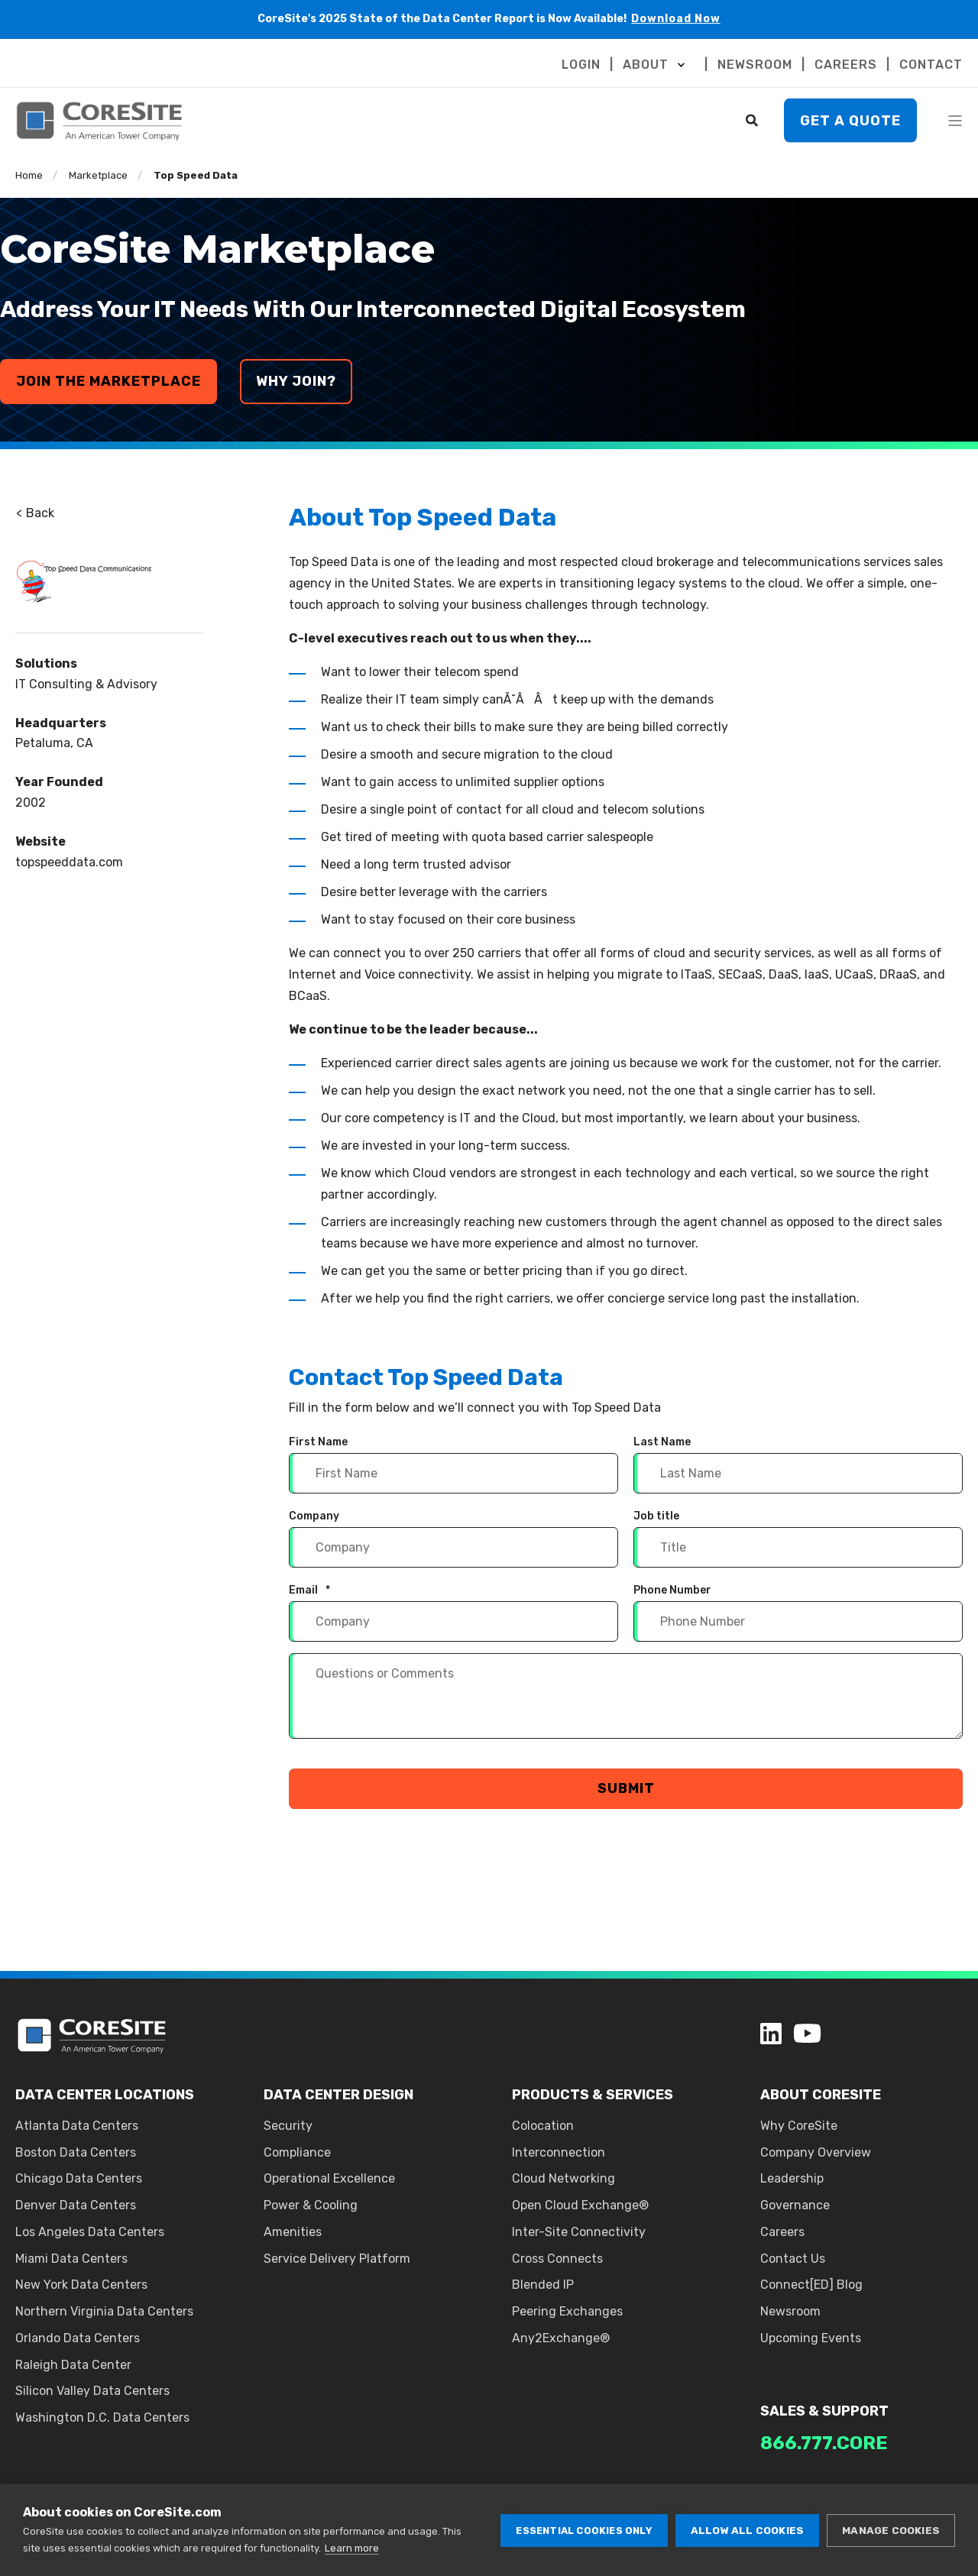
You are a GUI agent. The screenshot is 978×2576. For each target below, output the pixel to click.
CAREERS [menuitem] (845, 65)
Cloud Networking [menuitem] (563, 2178)
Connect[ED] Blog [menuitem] (811, 2284)
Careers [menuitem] (782, 2232)
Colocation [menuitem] (543, 2125)
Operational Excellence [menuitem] (329, 2178)
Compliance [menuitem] (297, 2152)
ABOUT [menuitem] (646, 65)
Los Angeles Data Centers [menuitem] (89, 2232)
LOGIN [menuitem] (581, 65)
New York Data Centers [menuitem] (81, 2284)
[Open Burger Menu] (955, 121)
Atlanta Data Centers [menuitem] (76, 2125)
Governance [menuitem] (795, 2205)
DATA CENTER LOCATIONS (104, 2094)
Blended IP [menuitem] (543, 2284)
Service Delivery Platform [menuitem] (337, 2258)
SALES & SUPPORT (824, 2411)
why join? (296, 381)
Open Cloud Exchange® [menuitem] (580, 2205)
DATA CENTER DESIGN (338, 2094)
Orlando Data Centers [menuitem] (77, 2338)
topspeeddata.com (69, 862)
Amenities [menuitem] (293, 2232)
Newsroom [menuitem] (790, 2311)
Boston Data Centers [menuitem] (75, 2152)
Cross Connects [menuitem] (557, 2258)
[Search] (753, 119)
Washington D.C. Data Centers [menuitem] (102, 2417)
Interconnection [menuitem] (558, 2152)
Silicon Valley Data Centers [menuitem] (92, 2390)
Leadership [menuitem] (792, 2178)
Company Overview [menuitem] (815, 2152)
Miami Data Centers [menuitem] (71, 2258)
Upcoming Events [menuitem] (810, 2338)
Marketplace (98, 175)
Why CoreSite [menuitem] (798, 2125)
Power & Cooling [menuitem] (311, 2205)
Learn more (352, 2548)
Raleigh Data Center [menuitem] (73, 2365)
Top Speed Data (196, 175)
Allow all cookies (747, 2530)
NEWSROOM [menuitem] (754, 65)
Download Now (676, 18)
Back (34, 513)
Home (29, 175)
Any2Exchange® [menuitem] (561, 2338)
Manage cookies (891, 2530)
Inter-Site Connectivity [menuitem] (579, 2232)
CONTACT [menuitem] (931, 65)
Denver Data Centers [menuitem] (75, 2205)
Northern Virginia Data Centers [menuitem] (104, 2311)
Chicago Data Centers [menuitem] (78, 2178)
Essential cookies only (584, 2530)
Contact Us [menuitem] (792, 2258)
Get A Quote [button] (850, 120)
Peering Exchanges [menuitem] (567, 2311)
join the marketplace (108, 381)
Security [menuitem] (288, 2125)
